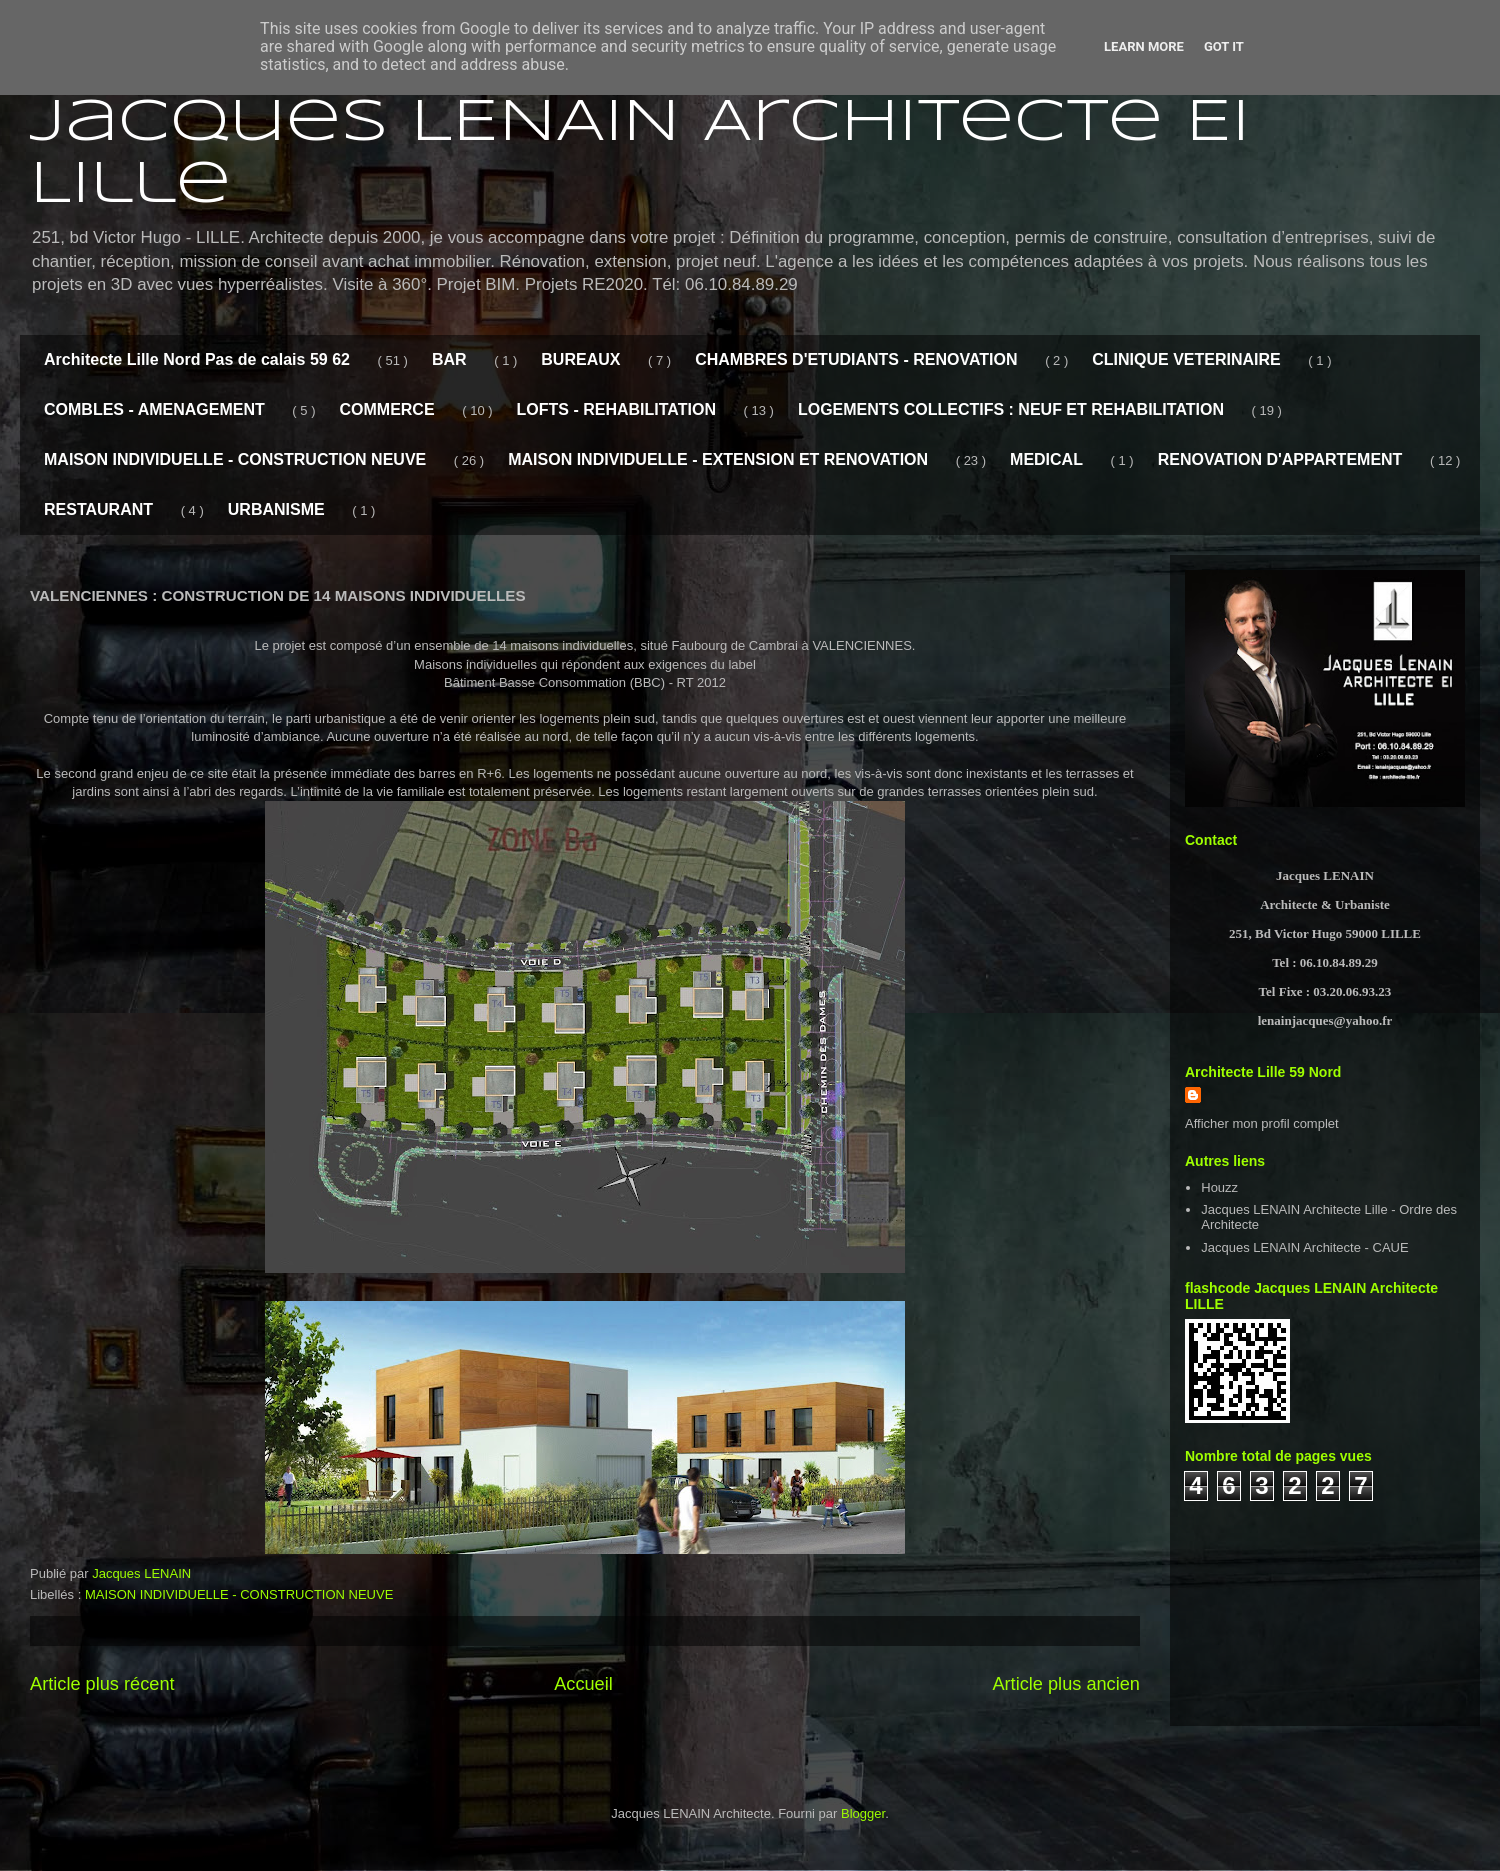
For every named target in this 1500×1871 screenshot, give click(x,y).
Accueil (583, 1684)
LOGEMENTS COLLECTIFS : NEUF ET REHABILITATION (1011, 409)
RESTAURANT (98, 509)
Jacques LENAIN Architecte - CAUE (1304, 1247)
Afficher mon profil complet (1262, 1123)
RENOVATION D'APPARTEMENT (1280, 459)
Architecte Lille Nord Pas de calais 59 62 (197, 359)
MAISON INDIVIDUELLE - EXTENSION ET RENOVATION (718, 459)
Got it (1224, 46)
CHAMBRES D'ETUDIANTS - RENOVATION (856, 359)
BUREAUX (580, 359)
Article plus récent (102, 1684)
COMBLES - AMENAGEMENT (154, 409)
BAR (449, 359)
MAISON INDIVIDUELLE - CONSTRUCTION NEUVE (235, 459)
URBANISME (276, 509)
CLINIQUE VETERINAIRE (1186, 359)
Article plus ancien (1066, 1684)
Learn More (1144, 46)
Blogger (863, 1813)
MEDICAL (1046, 459)
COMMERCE (386, 409)
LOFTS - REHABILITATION (616, 409)
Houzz (1219, 1187)
